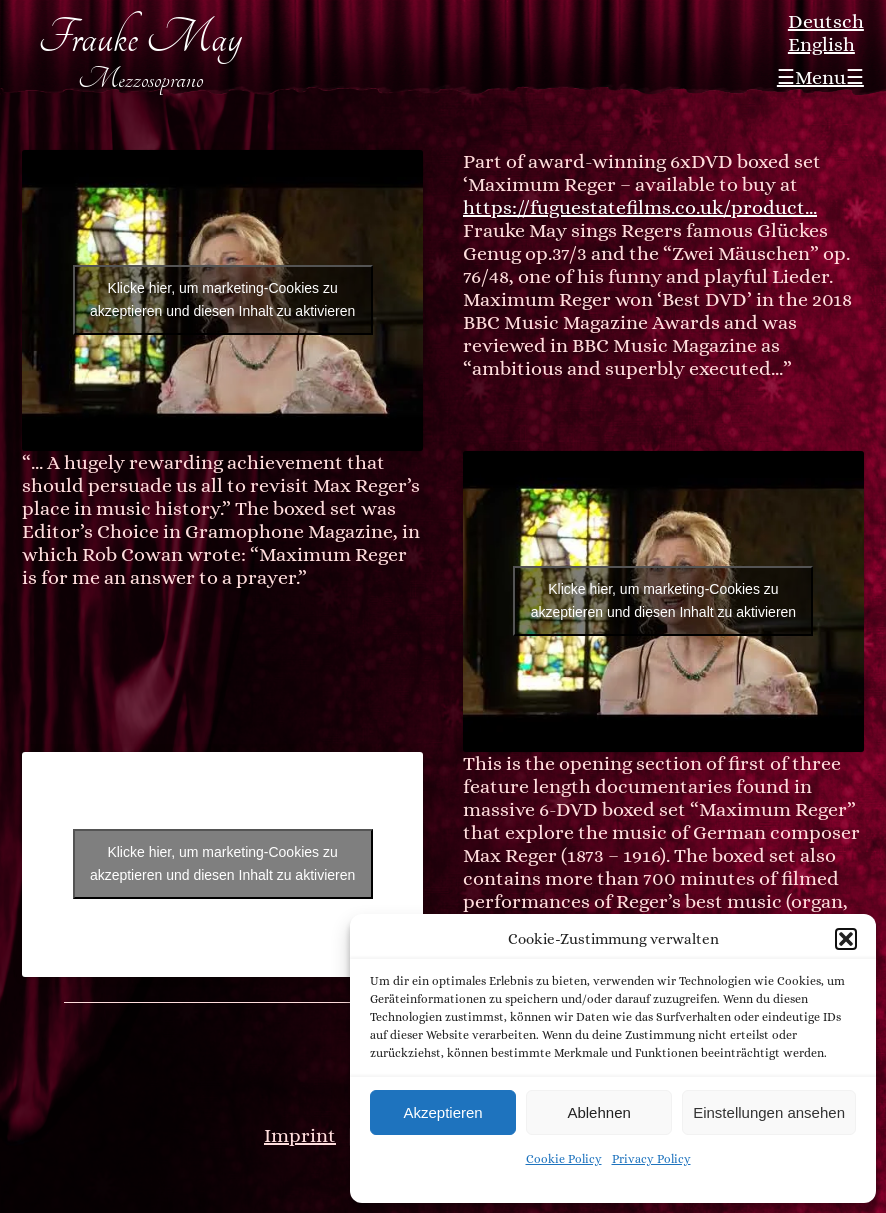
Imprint (300, 1135)
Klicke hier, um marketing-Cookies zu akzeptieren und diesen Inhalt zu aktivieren (222, 299)
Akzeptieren (442, 1112)
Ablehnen (598, 1112)
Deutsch (826, 21)
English (821, 44)
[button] (846, 939)
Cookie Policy (564, 1159)
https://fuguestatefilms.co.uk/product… (640, 207)
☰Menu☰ (820, 77)
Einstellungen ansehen (769, 1112)
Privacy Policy (651, 1159)
